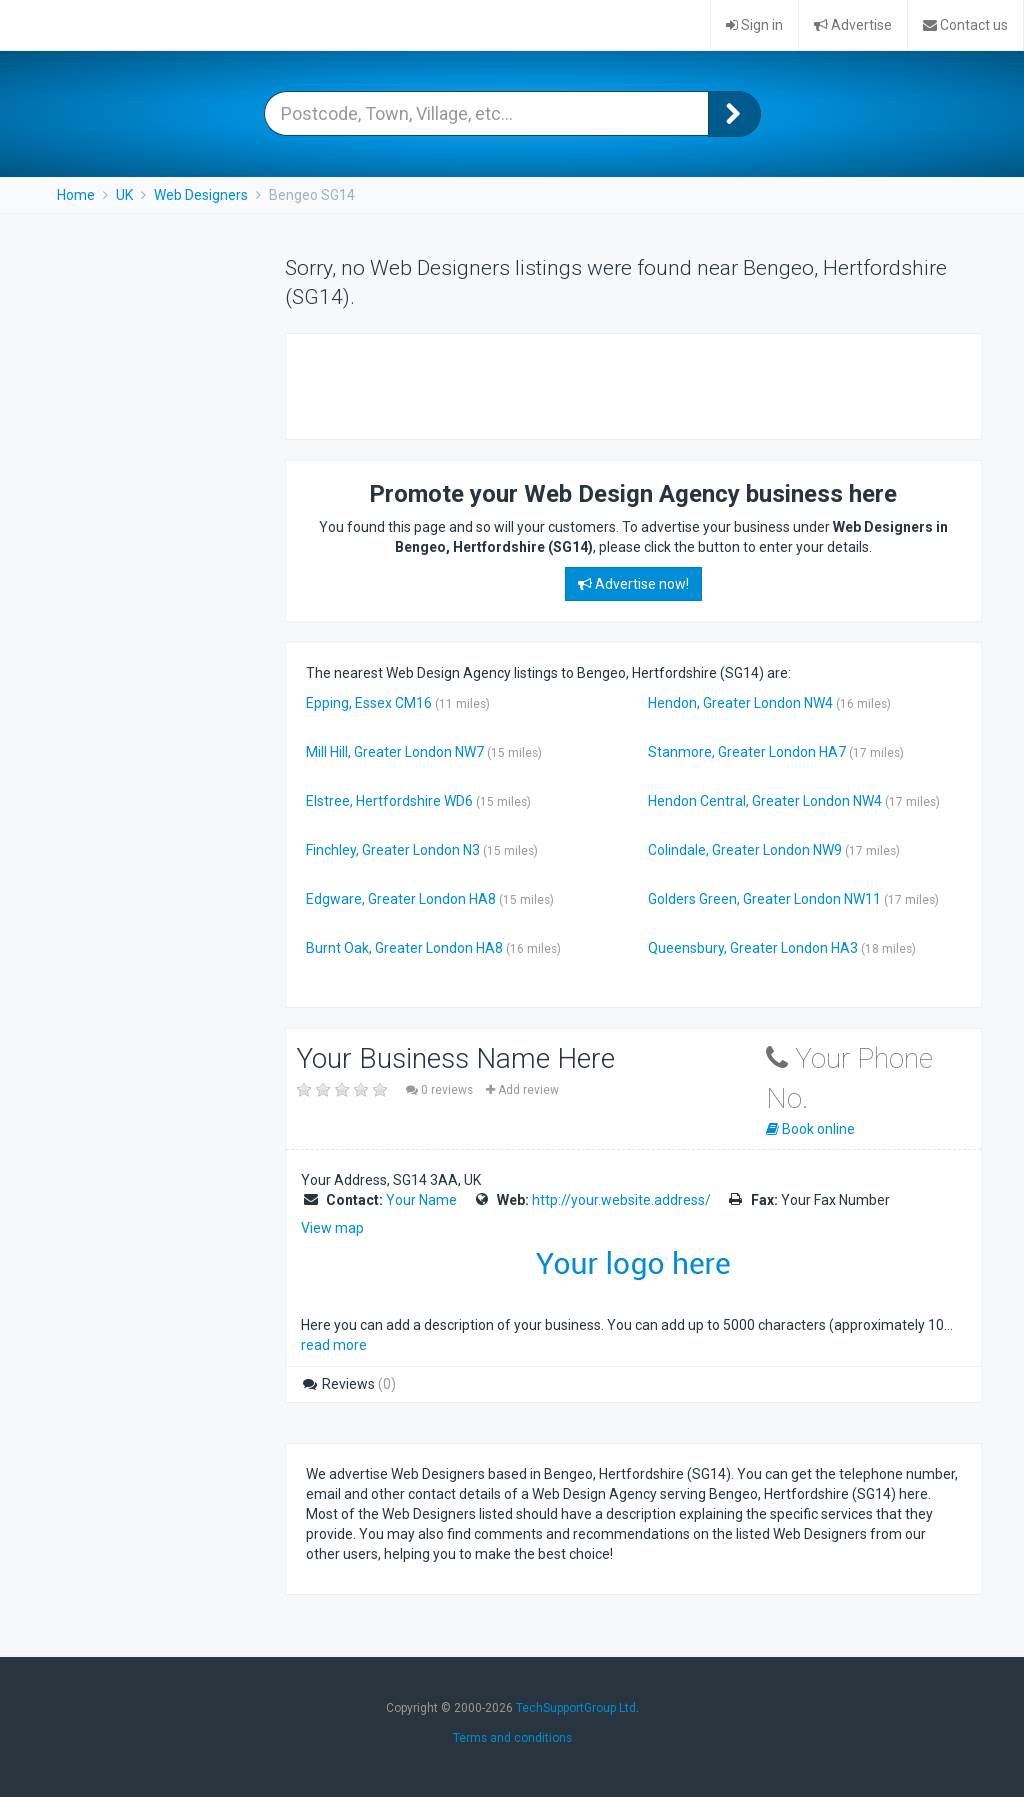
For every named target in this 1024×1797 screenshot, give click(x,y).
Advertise (853, 25)
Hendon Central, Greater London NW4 (765, 801)
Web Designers (201, 195)
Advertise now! (633, 584)
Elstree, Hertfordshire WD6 (389, 801)
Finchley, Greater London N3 (393, 850)
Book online (810, 1129)
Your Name (421, 1200)
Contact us (965, 25)
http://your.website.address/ (621, 1200)
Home (76, 195)
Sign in (754, 25)
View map (332, 1228)
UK (124, 195)
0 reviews (441, 1090)
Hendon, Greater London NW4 (740, 703)
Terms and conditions (512, 1738)
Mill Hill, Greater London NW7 (395, 752)
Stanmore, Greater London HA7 (747, 752)
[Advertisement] (540, 384)
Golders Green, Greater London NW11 (764, 899)
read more (334, 1345)
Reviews (348, 1384)
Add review (522, 1090)
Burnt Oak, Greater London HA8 (404, 948)
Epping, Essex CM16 (369, 703)
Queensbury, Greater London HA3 (753, 948)
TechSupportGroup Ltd (576, 1708)
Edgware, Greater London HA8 (401, 899)
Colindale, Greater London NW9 (745, 850)
